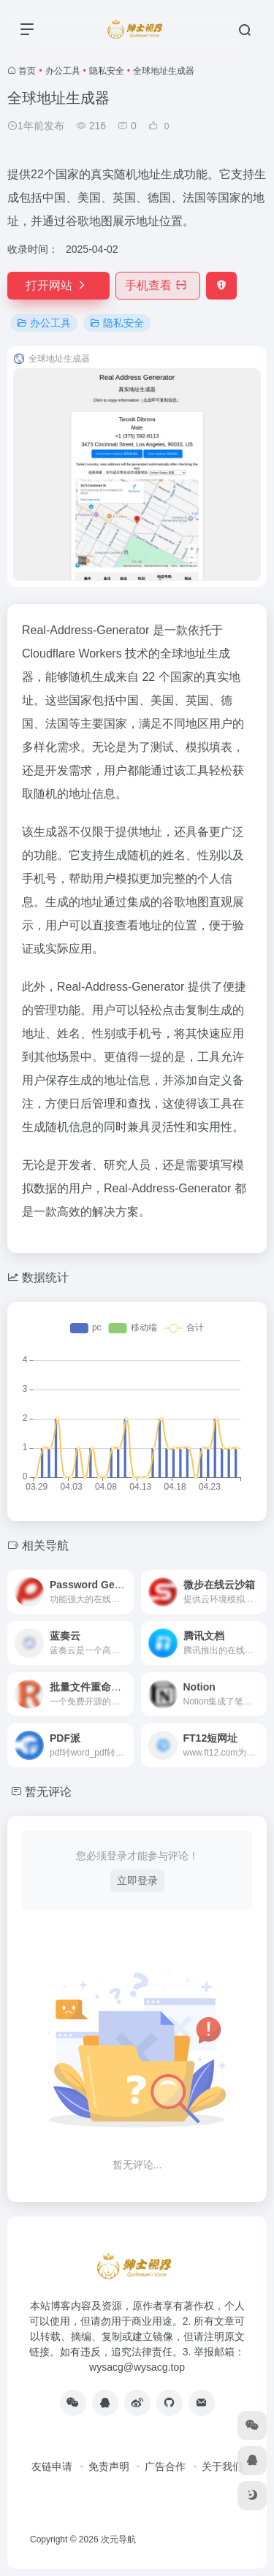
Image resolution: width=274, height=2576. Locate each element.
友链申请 (51, 2466)
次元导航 (118, 2539)
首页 (27, 71)
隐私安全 (106, 71)
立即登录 (137, 1880)
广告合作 (165, 2466)
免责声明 (108, 2466)
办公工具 (62, 71)
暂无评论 (48, 1792)
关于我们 (222, 2466)
